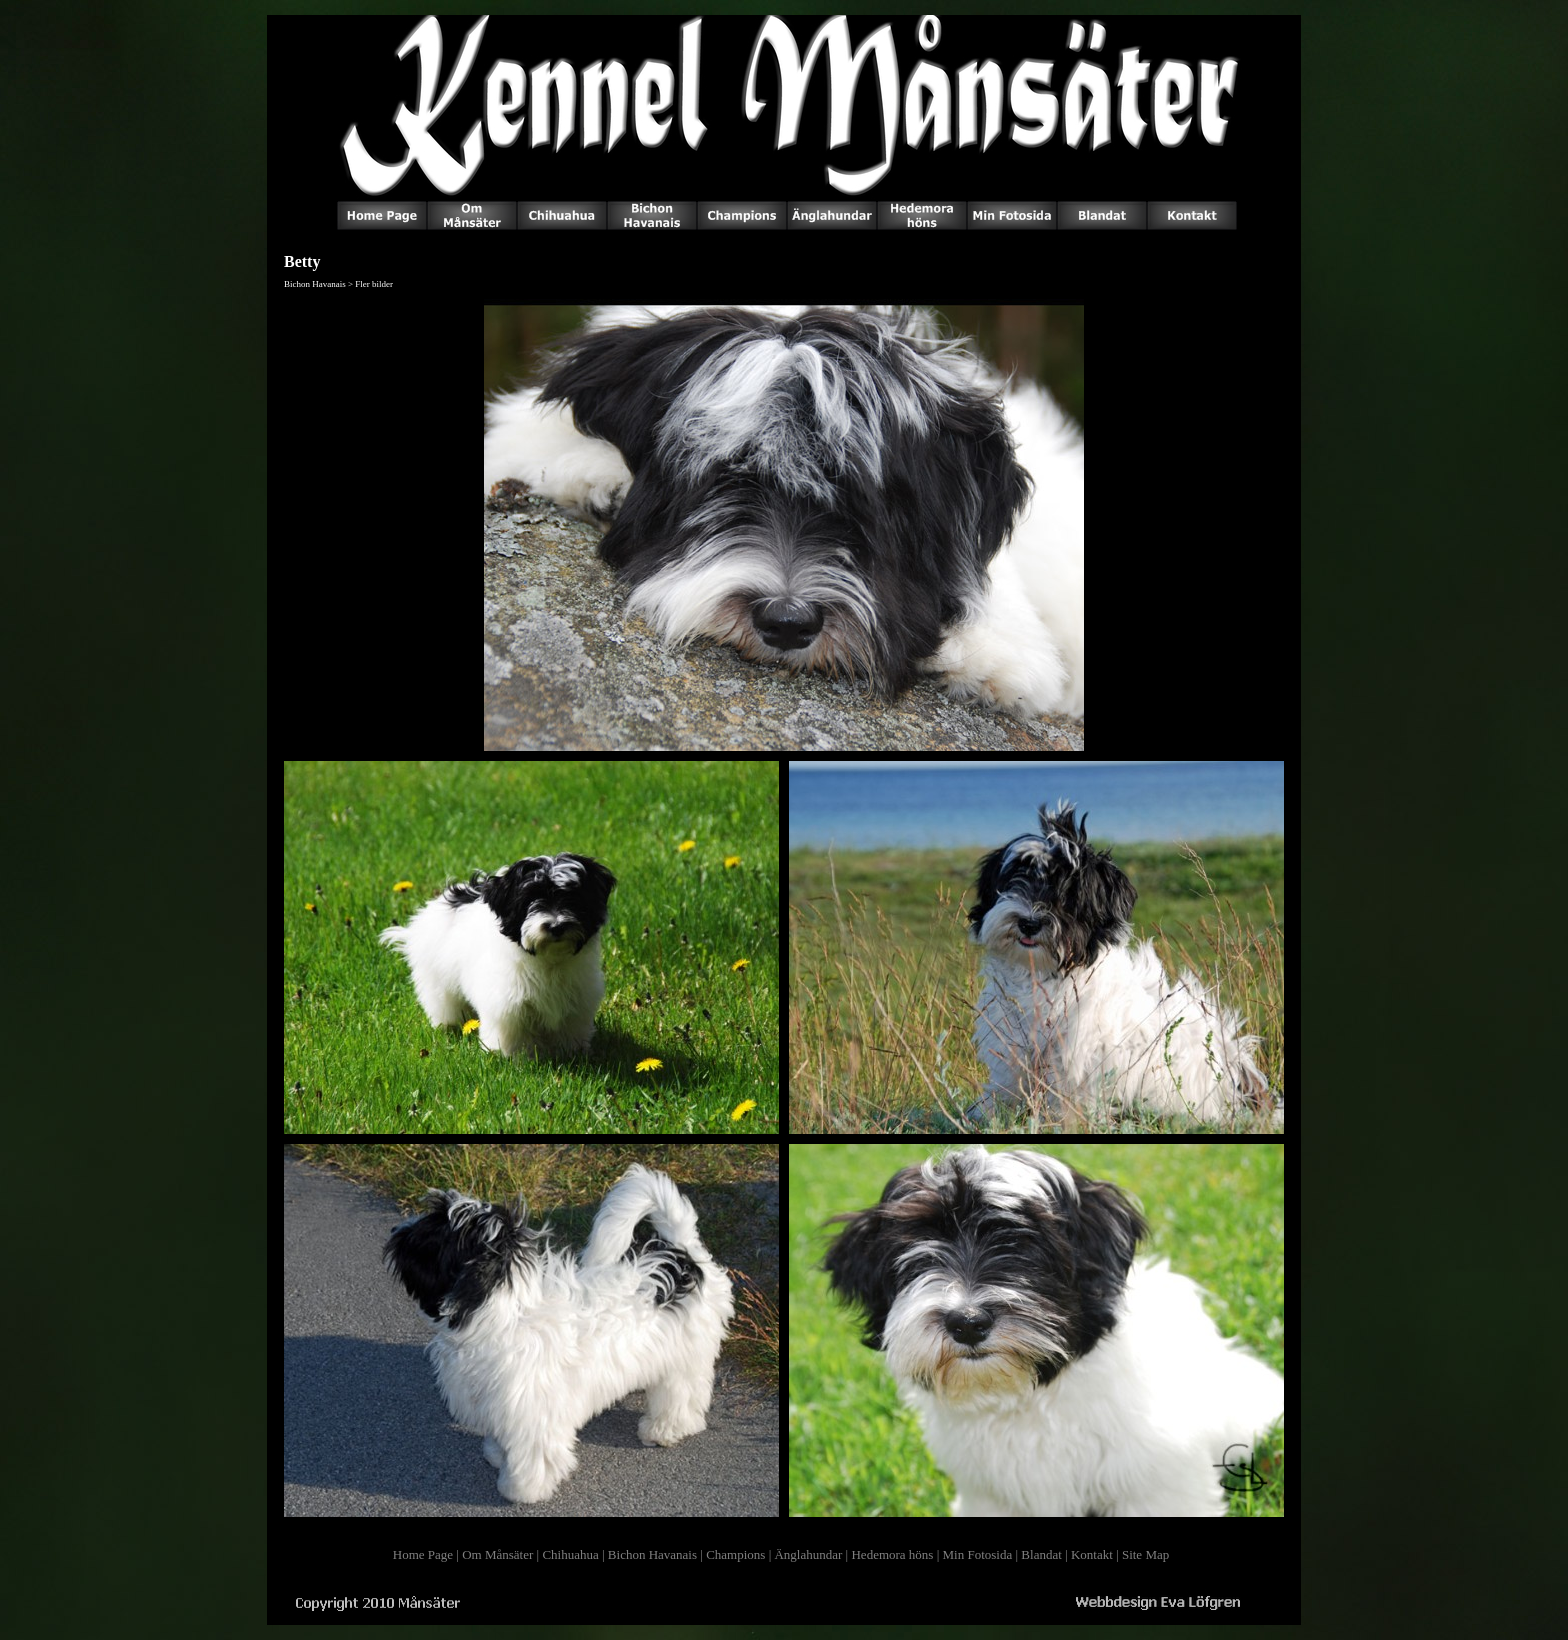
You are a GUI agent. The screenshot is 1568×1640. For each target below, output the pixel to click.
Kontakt (1092, 1554)
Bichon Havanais (652, 1554)
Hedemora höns (892, 1554)
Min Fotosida (978, 1554)
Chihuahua (570, 1554)
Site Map (1145, 1554)
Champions (735, 1554)
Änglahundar (808, 1554)
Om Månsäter (497, 1554)
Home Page (423, 1554)
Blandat (1041, 1554)
